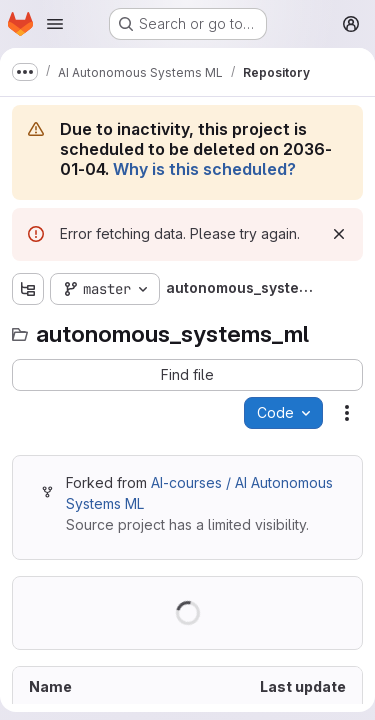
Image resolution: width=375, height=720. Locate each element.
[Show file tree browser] (28, 289)
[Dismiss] (339, 234)
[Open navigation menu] (55, 24)
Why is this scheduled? (204, 169)
